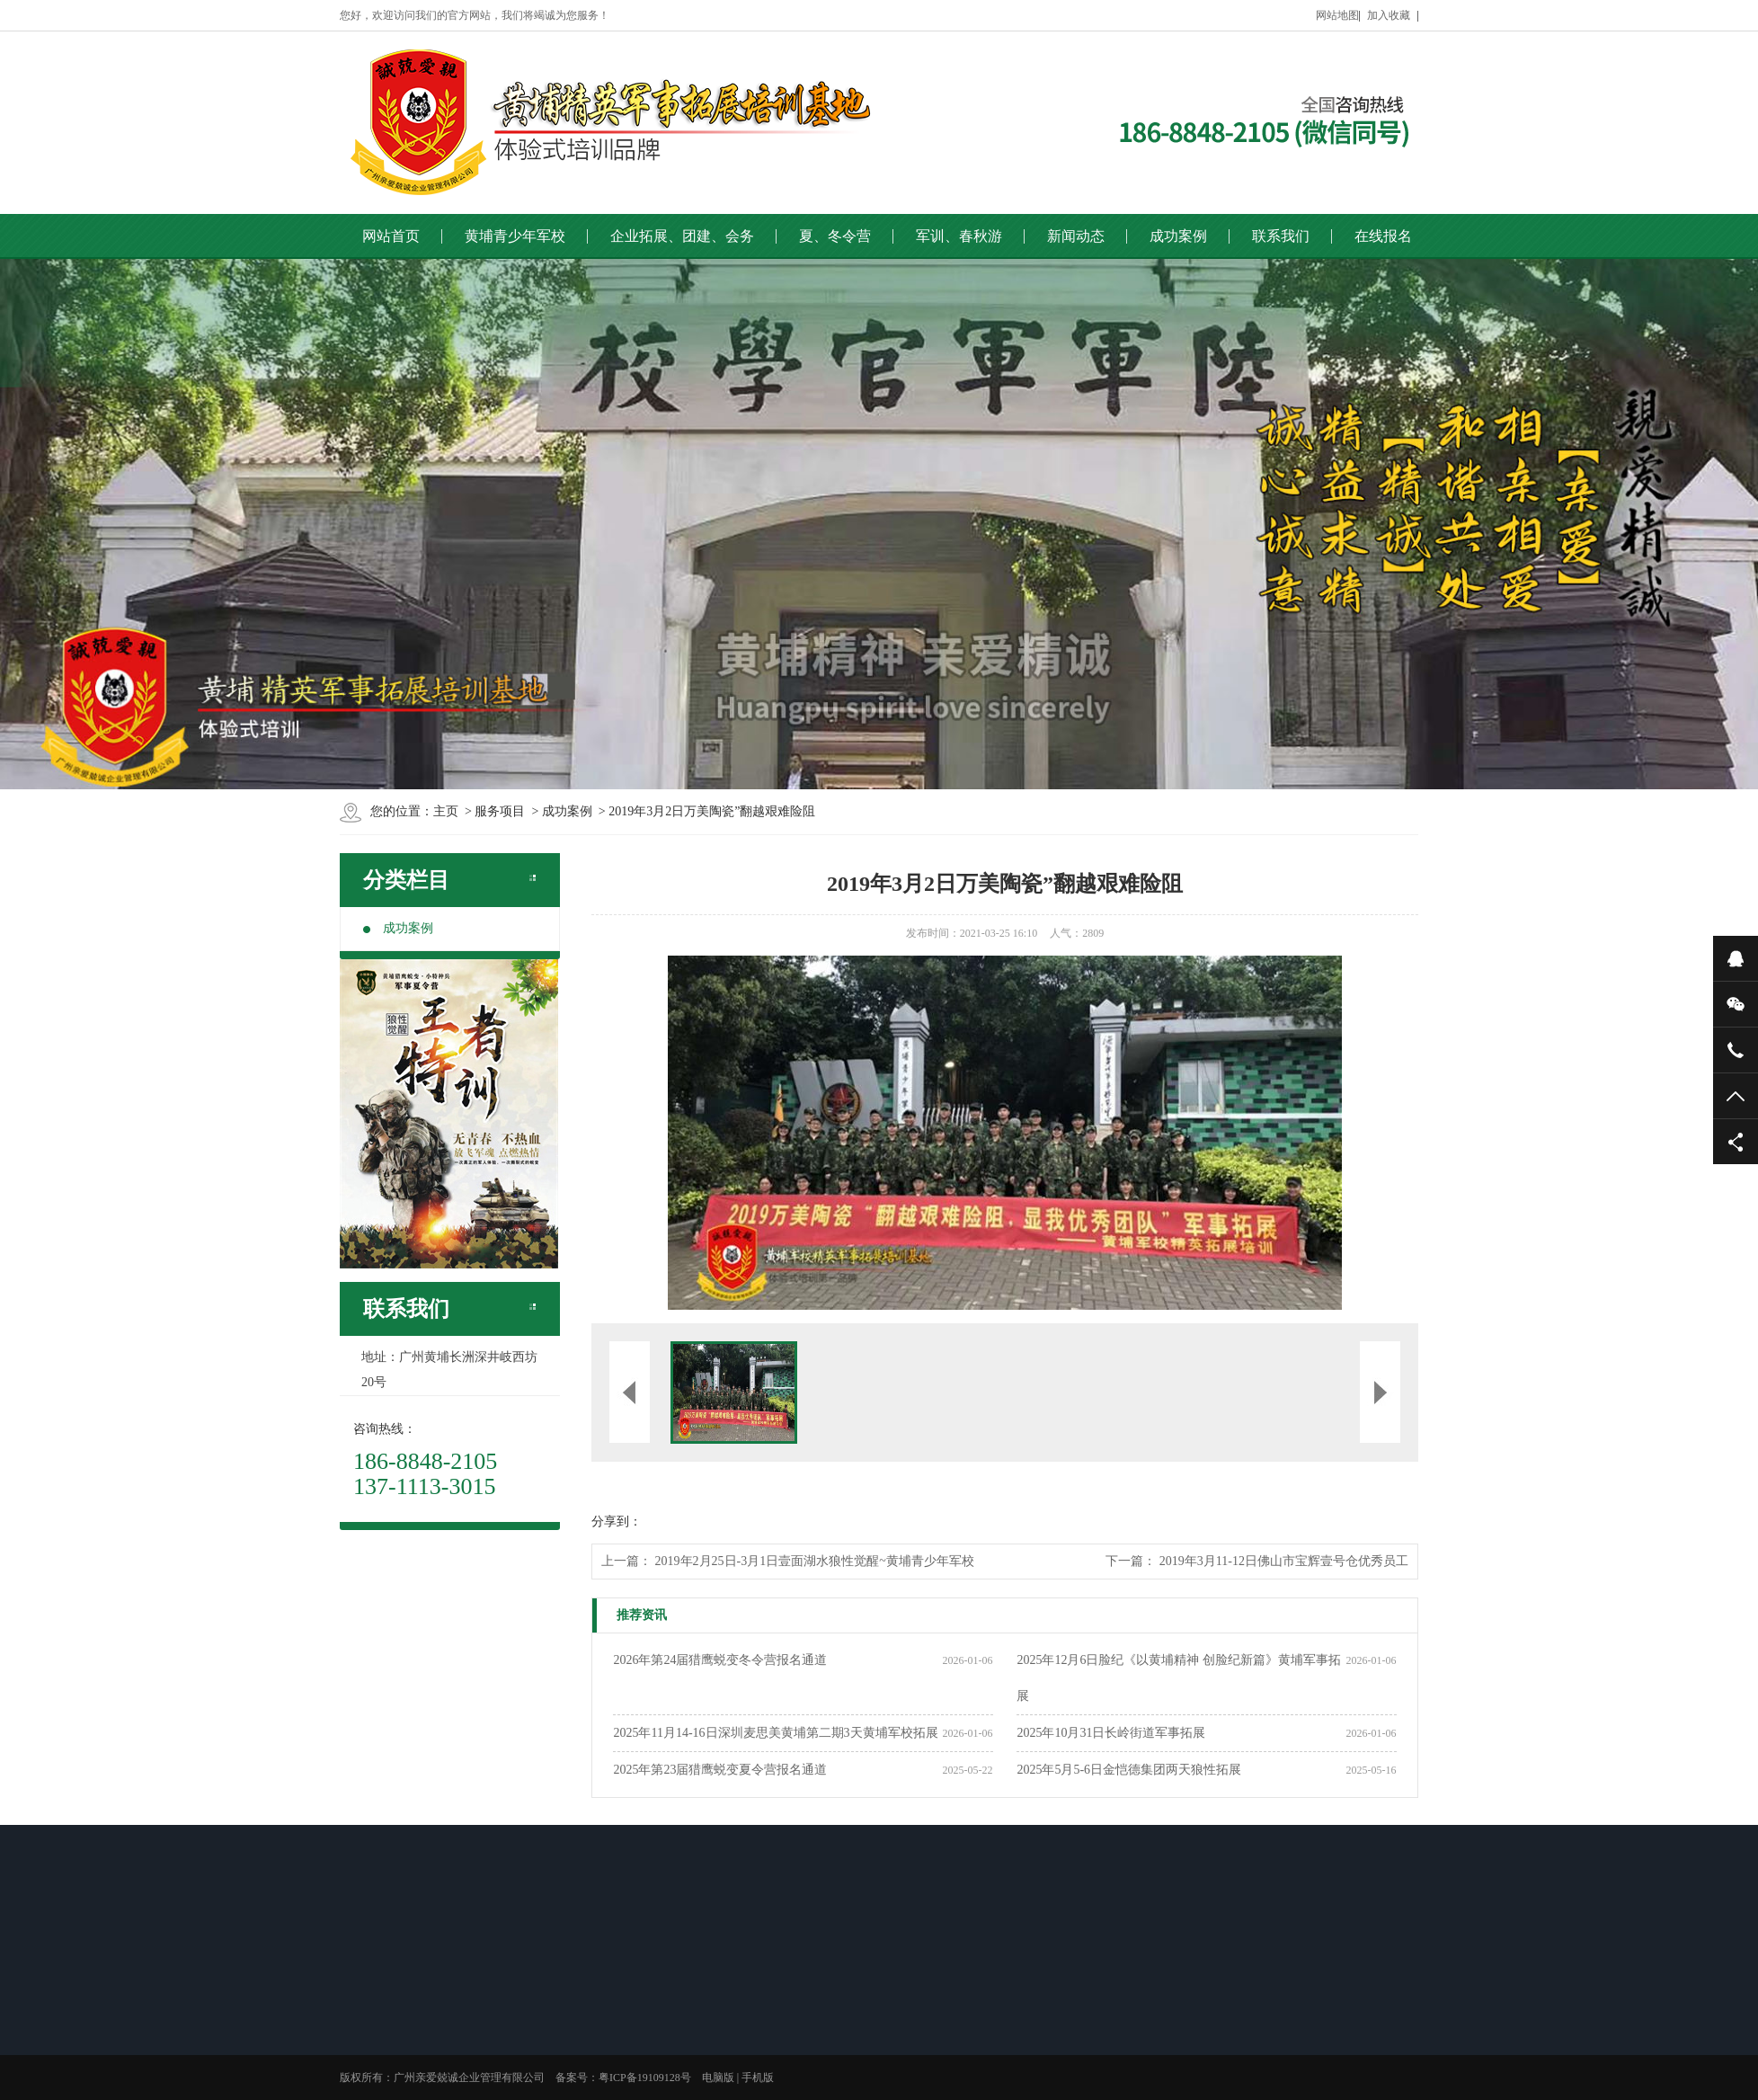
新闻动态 (1076, 236)
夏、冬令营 (835, 236)
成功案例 (1178, 236)
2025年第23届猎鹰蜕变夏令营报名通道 (720, 1769)
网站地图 (1337, 15)
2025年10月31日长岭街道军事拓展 (1111, 1733)
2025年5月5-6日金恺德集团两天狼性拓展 (1129, 1769)
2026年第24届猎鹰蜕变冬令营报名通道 (720, 1660)
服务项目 (500, 811)
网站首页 (391, 236)
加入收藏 (1388, 15)
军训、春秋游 (959, 236)
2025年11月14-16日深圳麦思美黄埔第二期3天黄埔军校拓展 (775, 1733)
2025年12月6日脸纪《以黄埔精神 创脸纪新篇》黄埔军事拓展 (1179, 1678)
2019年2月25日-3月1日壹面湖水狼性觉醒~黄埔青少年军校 (814, 1561)
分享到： (616, 1521)
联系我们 (1281, 236)
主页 (445, 811)
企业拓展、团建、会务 (682, 236)
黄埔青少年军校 (515, 236)
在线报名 (1383, 236)
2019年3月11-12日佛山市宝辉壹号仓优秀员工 (1283, 1561)
